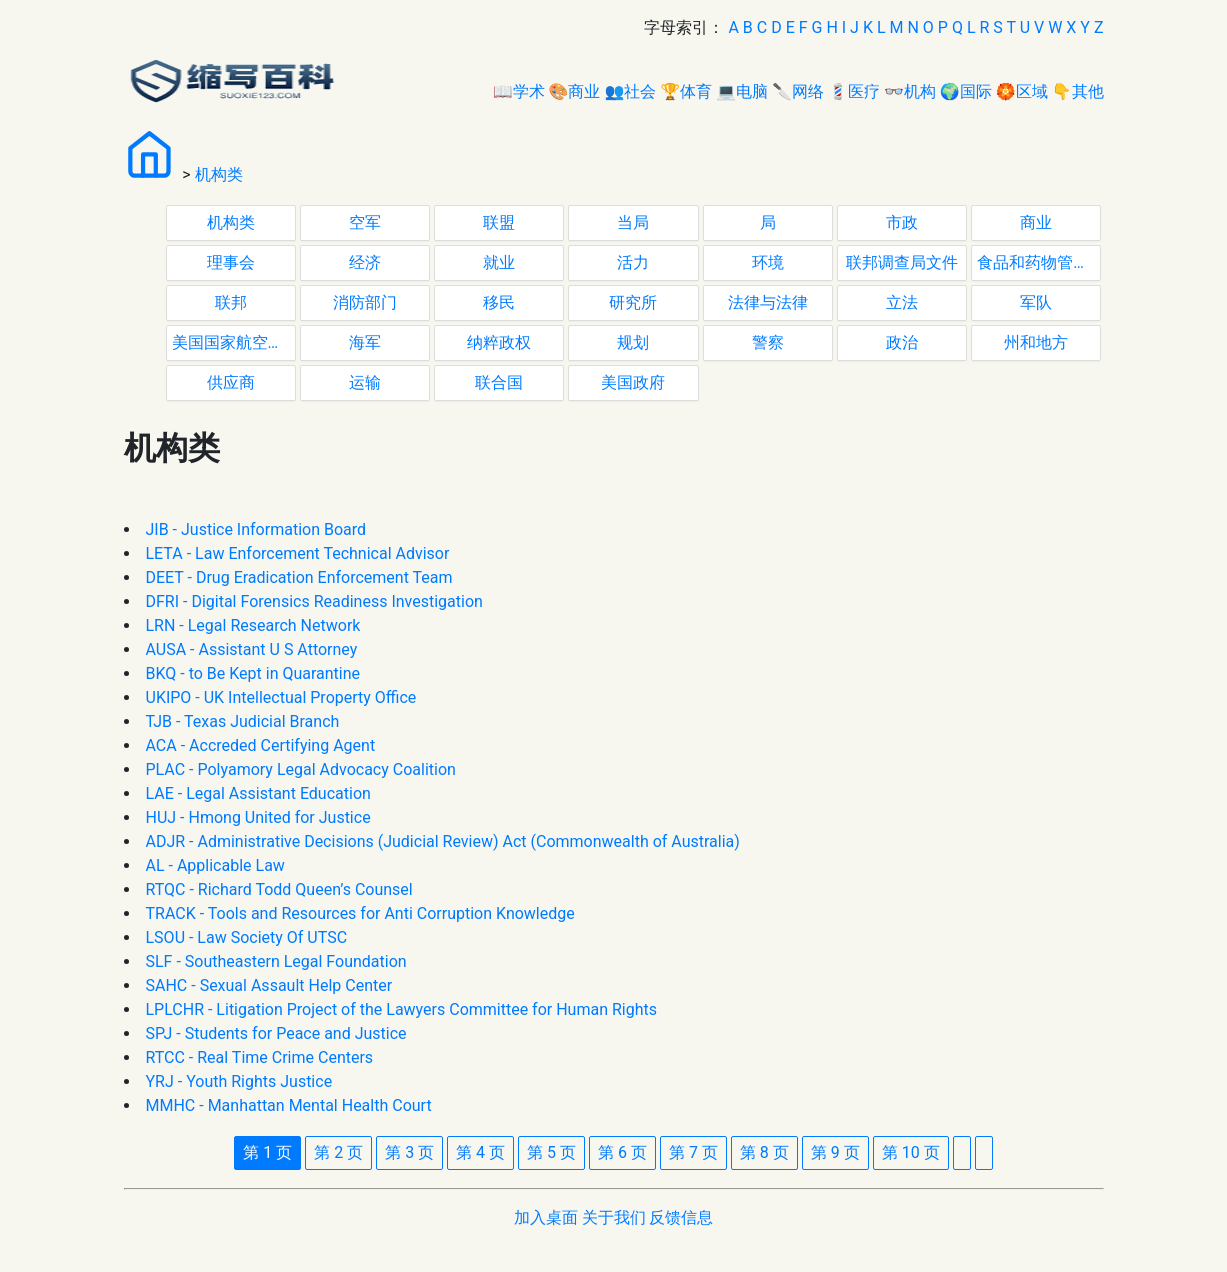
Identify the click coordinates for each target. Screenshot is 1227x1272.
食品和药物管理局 (1039, 262)
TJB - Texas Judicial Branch (243, 721)
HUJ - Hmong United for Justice (258, 817)
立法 (902, 302)
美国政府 (633, 382)
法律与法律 (768, 302)
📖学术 (519, 91)
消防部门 (365, 302)
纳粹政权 (499, 342)
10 (911, 1152)
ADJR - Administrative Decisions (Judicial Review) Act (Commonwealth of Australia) (443, 841)
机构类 (219, 174)
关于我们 (614, 1217)
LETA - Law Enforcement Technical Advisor (298, 553)
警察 (768, 342)
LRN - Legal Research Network (253, 625)
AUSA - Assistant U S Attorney (252, 649)
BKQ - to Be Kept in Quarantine (253, 673)
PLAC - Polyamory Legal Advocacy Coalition (301, 769)
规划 (633, 342)
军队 (1036, 302)
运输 (365, 382)
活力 (633, 262)
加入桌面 (546, 1217)
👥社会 (630, 91)
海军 (365, 342)
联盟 (499, 222)
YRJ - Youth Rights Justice (239, 1081)
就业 (499, 262)
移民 (499, 302)
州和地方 (1036, 342)
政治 (902, 342)
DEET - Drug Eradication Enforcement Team (299, 577)
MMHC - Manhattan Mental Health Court (289, 1105)
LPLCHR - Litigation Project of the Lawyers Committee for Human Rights (402, 1009)
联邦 (231, 302)
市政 (902, 222)
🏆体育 (686, 91)
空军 (365, 222)
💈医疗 (854, 91)
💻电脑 (742, 91)
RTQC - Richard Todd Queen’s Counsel (279, 889)
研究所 (633, 302)
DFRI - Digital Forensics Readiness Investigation (314, 601)
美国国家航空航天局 (234, 342)
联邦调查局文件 (902, 262)
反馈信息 (681, 1217)
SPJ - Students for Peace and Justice (276, 1033)
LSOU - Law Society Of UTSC (247, 937)
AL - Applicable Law (215, 865)
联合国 (499, 382)
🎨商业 (575, 91)
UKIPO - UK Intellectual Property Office (281, 697)
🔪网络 (798, 91)
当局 (633, 222)
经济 (365, 262)
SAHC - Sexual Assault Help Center (269, 985)
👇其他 (1078, 91)
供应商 (231, 382)
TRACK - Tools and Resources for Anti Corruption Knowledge (360, 913)
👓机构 (910, 91)
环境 (768, 262)
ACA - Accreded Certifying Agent (261, 745)
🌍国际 (966, 91)
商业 (1036, 222)
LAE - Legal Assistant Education (258, 793)
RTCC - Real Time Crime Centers (260, 1057)
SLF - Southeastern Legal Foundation (276, 961)
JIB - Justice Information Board (256, 529)
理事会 (231, 262)
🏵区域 (1022, 91)
